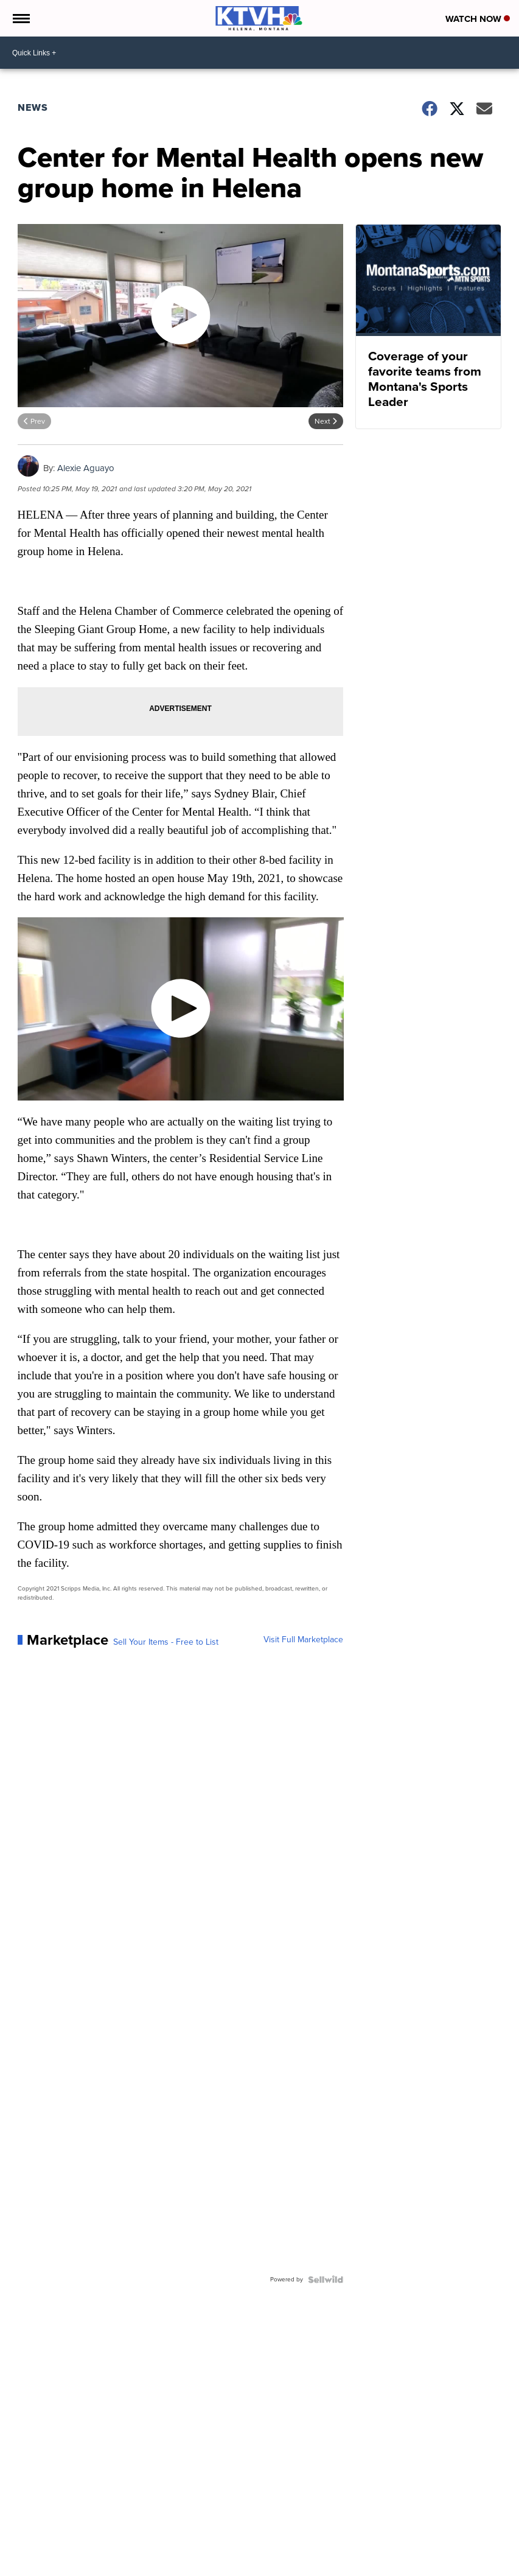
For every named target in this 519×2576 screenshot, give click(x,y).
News (33, 107)
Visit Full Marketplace (303, 1640)
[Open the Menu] (20, 18)
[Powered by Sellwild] (325, 2279)
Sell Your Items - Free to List (165, 1642)
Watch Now (477, 19)
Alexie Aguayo (85, 468)
